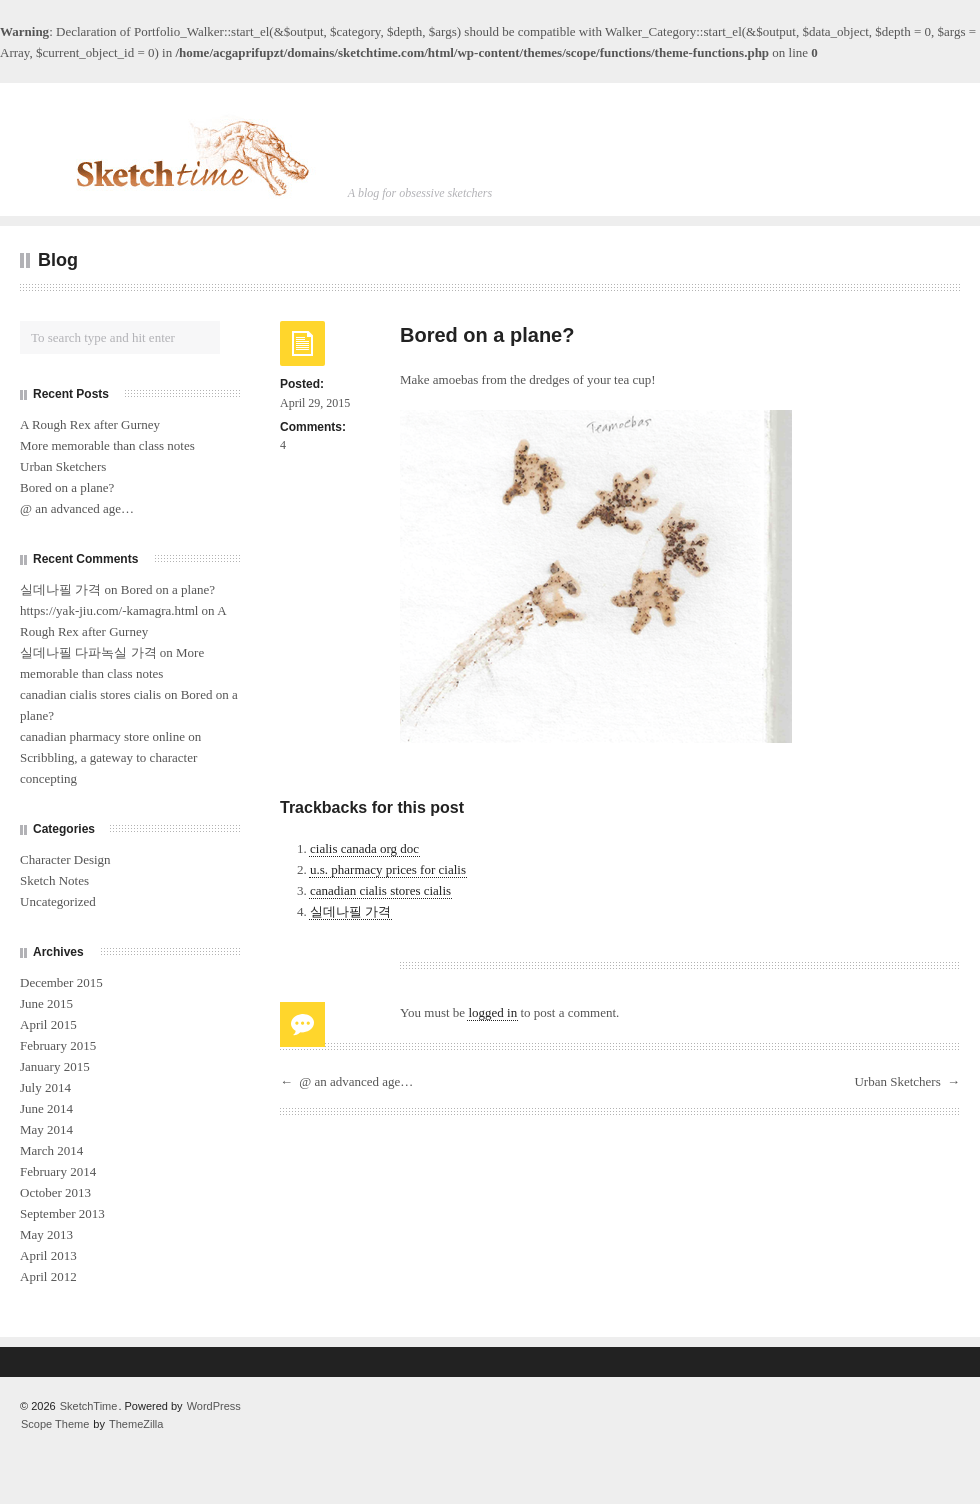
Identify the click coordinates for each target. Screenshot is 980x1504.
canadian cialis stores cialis (380, 890)
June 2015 (46, 1003)
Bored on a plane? (67, 487)
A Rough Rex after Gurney (90, 424)
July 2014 (45, 1087)
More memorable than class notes (107, 445)
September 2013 (62, 1213)
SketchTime (89, 1406)
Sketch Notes (54, 880)
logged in (492, 1012)
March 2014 (51, 1150)
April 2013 (48, 1255)
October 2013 (55, 1192)
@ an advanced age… (356, 1081)
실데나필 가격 (350, 911)
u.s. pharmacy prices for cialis (388, 869)
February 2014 (58, 1171)
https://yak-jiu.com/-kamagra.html (109, 610)
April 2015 (48, 1024)
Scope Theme (55, 1424)
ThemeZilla (136, 1424)
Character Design (65, 859)
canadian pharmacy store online (102, 736)
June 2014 (46, 1108)
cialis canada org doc (364, 848)
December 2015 (61, 982)
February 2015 (58, 1045)
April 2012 (48, 1276)
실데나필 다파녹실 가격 (88, 652)
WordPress (214, 1406)
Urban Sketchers (897, 1081)
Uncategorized (58, 901)
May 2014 (46, 1129)
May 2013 (46, 1234)
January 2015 (55, 1066)
